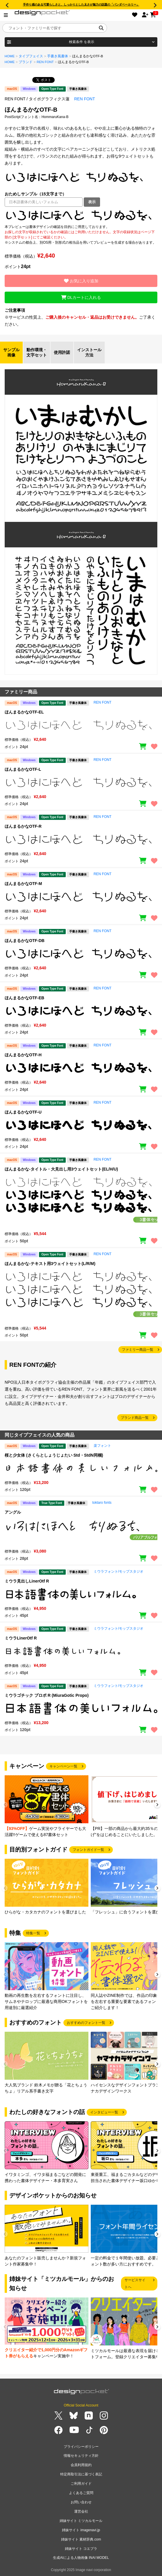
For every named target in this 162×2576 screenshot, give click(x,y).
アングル (13, 1512)
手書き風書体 (57, 56)
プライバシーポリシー (81, 2447)
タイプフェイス (31, 56)
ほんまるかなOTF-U (23, 1112)
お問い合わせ (81, 2502)
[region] (81, 215)
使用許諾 (62, 352)
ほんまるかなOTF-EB (24, 998)
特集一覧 (33, 1933)
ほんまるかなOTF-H (23, 1054)
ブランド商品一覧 (135, 1418)
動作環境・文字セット (36, 352)
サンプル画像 (11, 352)
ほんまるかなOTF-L (23, 769)
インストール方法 (89, 352)
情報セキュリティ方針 (81, 2456)
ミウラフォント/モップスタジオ (118, 1571)
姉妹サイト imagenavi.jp (81, 2530)
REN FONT (45, 62)
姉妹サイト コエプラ (81, 2549)
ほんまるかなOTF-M (23, 883)
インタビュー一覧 (104, 2112)
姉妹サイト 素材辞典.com (81, 2539)
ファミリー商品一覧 (137, 1350)
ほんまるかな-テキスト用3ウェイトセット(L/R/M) (50, 1263)
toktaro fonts (101, 1503)
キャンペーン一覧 (63, 1766)
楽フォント (102, 1446)
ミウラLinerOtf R (21, 1638)
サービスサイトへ (134, 2283)
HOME (10, 56)
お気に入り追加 (81, 281)
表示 (92, 202)
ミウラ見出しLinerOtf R (27, 1581)
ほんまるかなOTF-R (23, 826)
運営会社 (81, 2511)
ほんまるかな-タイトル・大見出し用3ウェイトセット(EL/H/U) (61, 1169)
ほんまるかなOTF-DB (24, 940)
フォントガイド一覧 (88, 1850)
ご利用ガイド (81, 2484)
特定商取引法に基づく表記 (81, 2474)
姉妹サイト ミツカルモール (81, 2521)
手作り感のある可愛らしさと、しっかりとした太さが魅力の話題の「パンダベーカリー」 (81, 4)
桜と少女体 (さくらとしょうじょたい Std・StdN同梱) (54, 1455)
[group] (46, 1806)
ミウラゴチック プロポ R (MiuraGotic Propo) (47, 1695)
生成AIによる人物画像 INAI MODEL (81, 2558)
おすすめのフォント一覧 (86, 2023)
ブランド (26, 62)
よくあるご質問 (81, 2493)
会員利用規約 (81, 2465)
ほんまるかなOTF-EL (24, 712)
